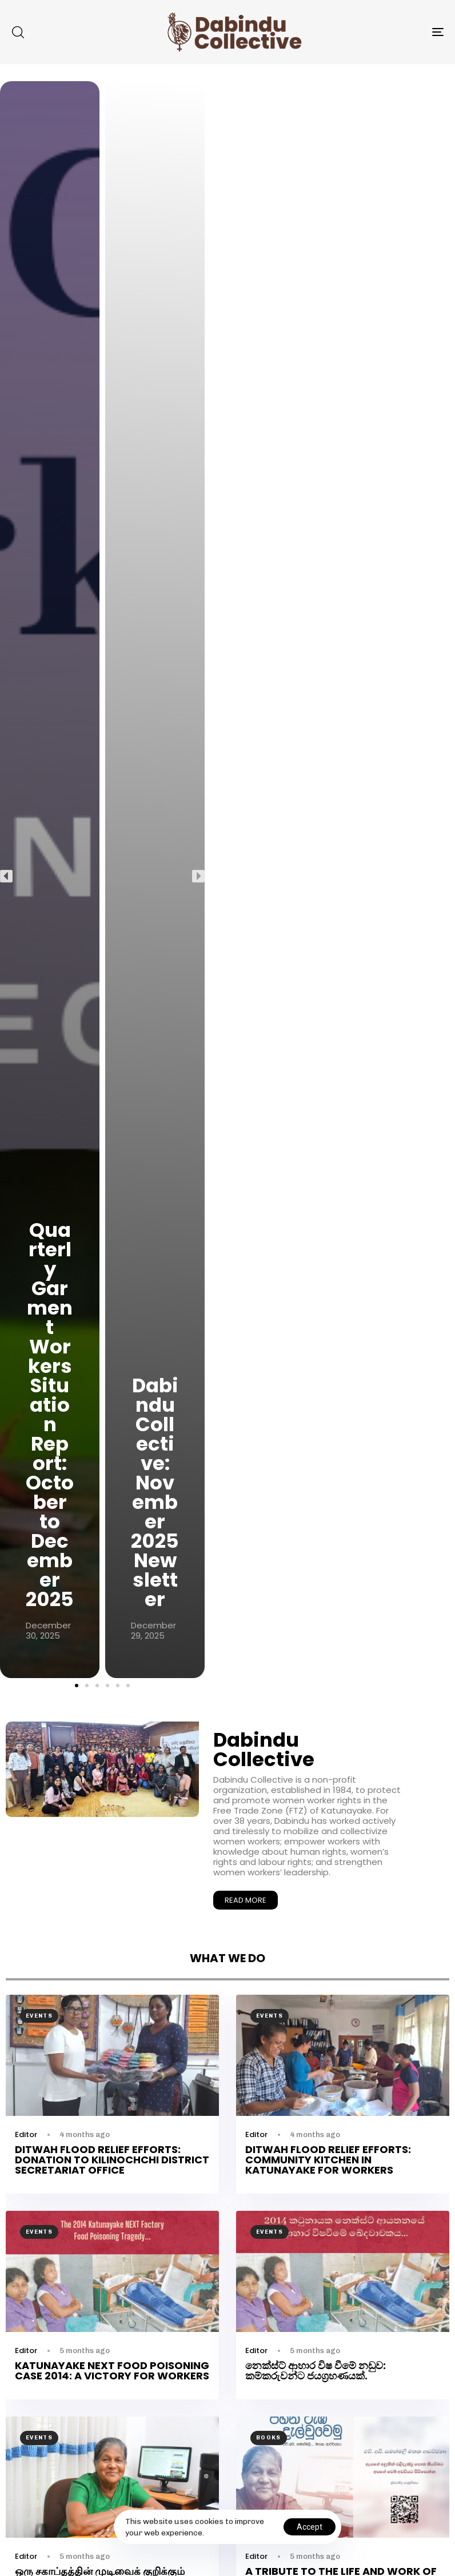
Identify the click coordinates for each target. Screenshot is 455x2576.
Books (268, 2437)
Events (39, 2015)
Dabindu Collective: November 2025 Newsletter (155, 1492)
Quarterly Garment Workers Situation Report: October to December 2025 (50, 1414)
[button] (17, 32)
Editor (26, 2134)
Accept (309, 2526)
